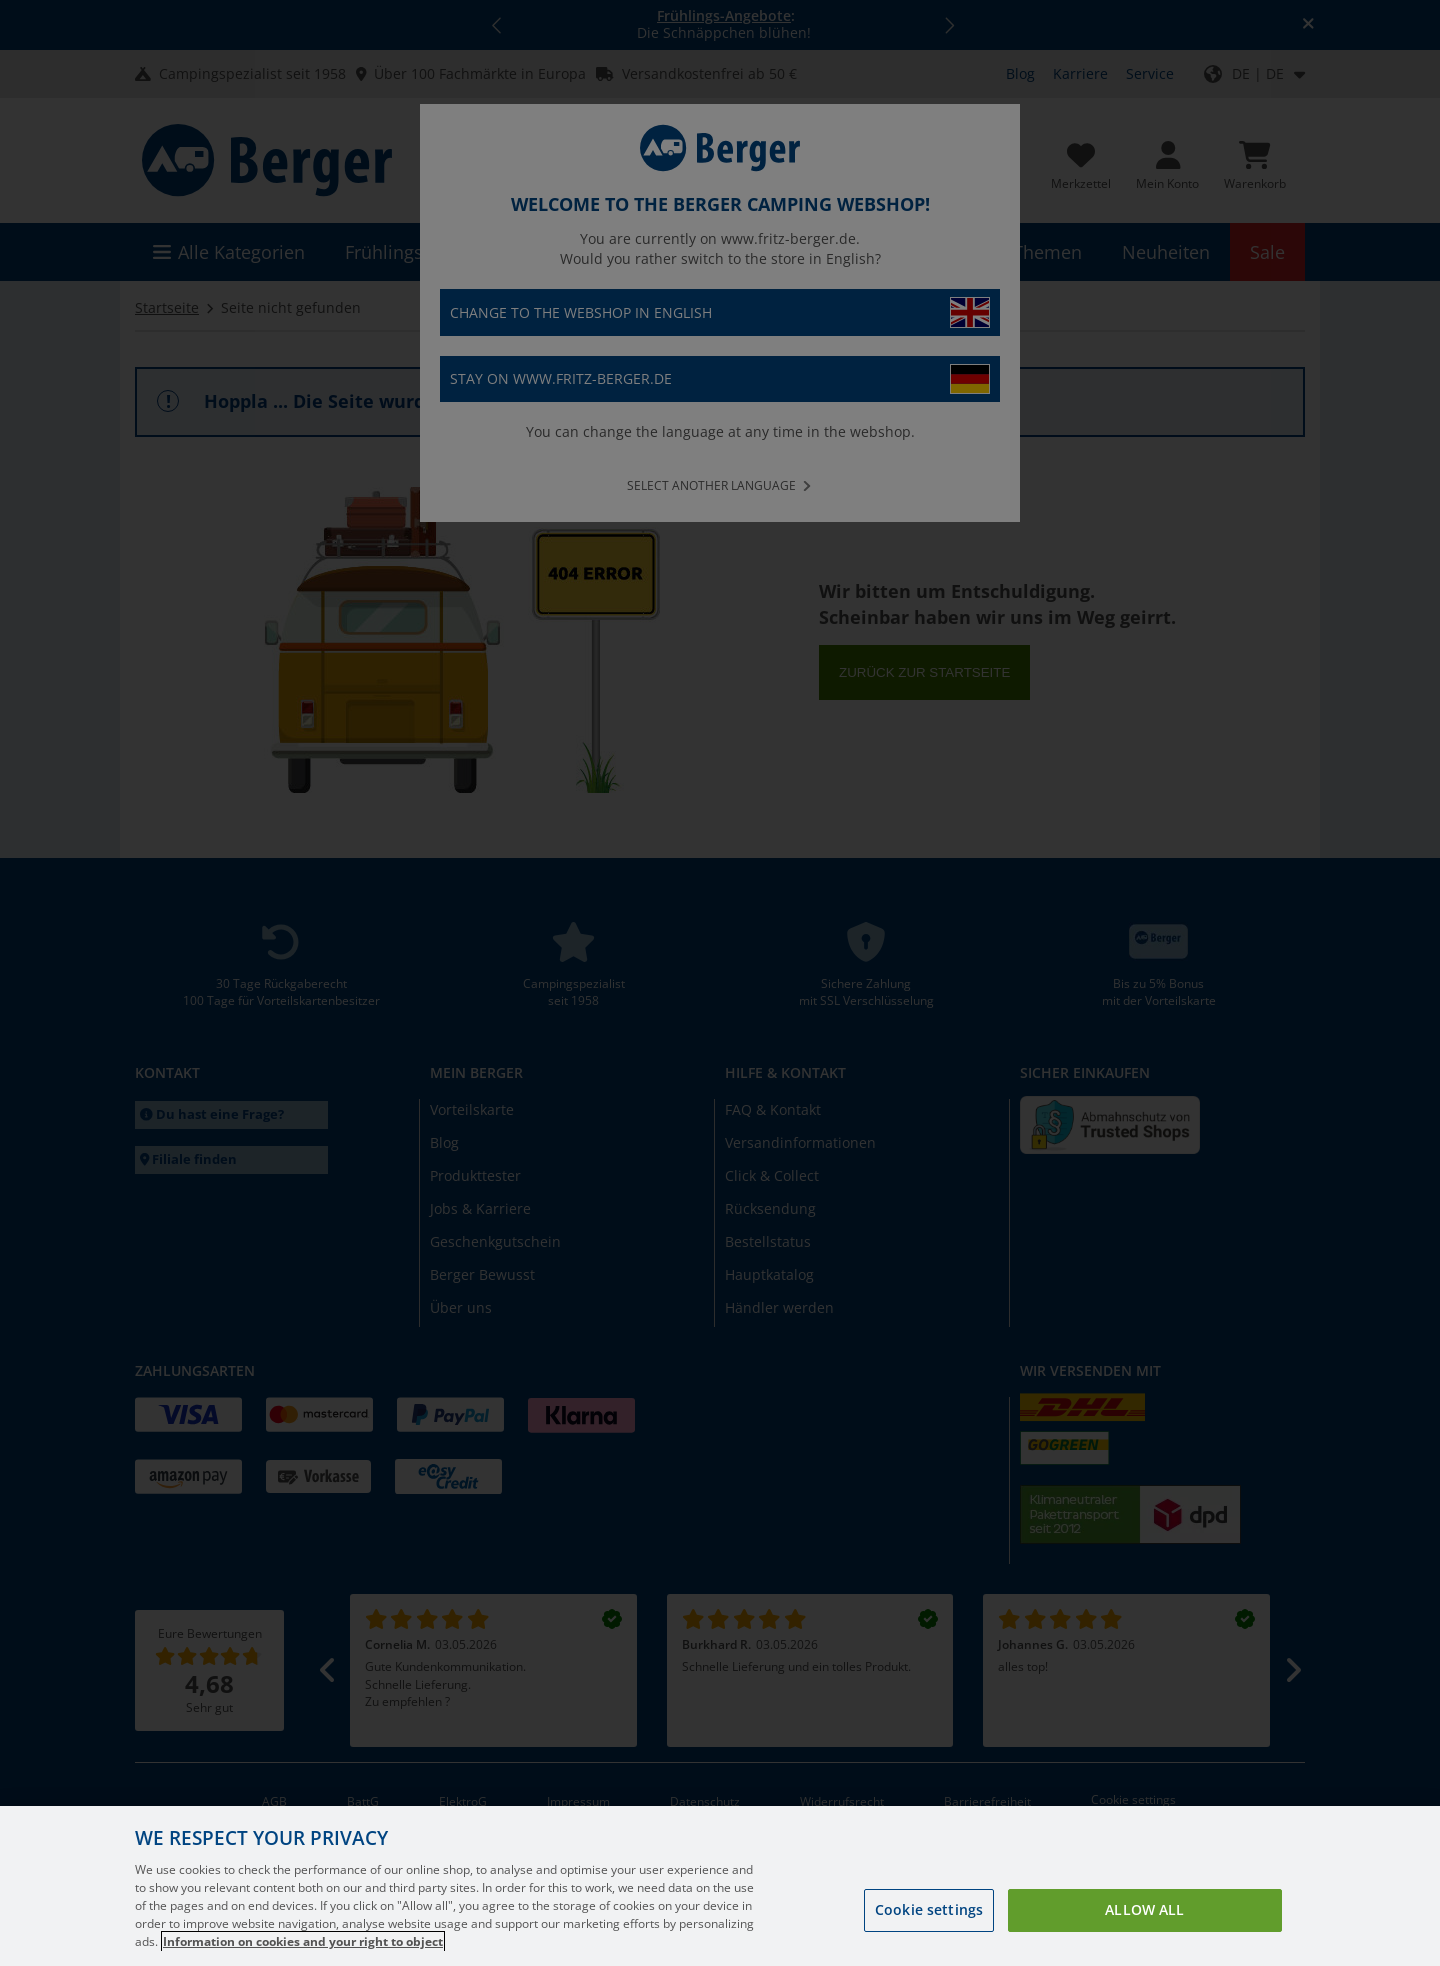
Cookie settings (929, 1942)
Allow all (1144, 1942)
